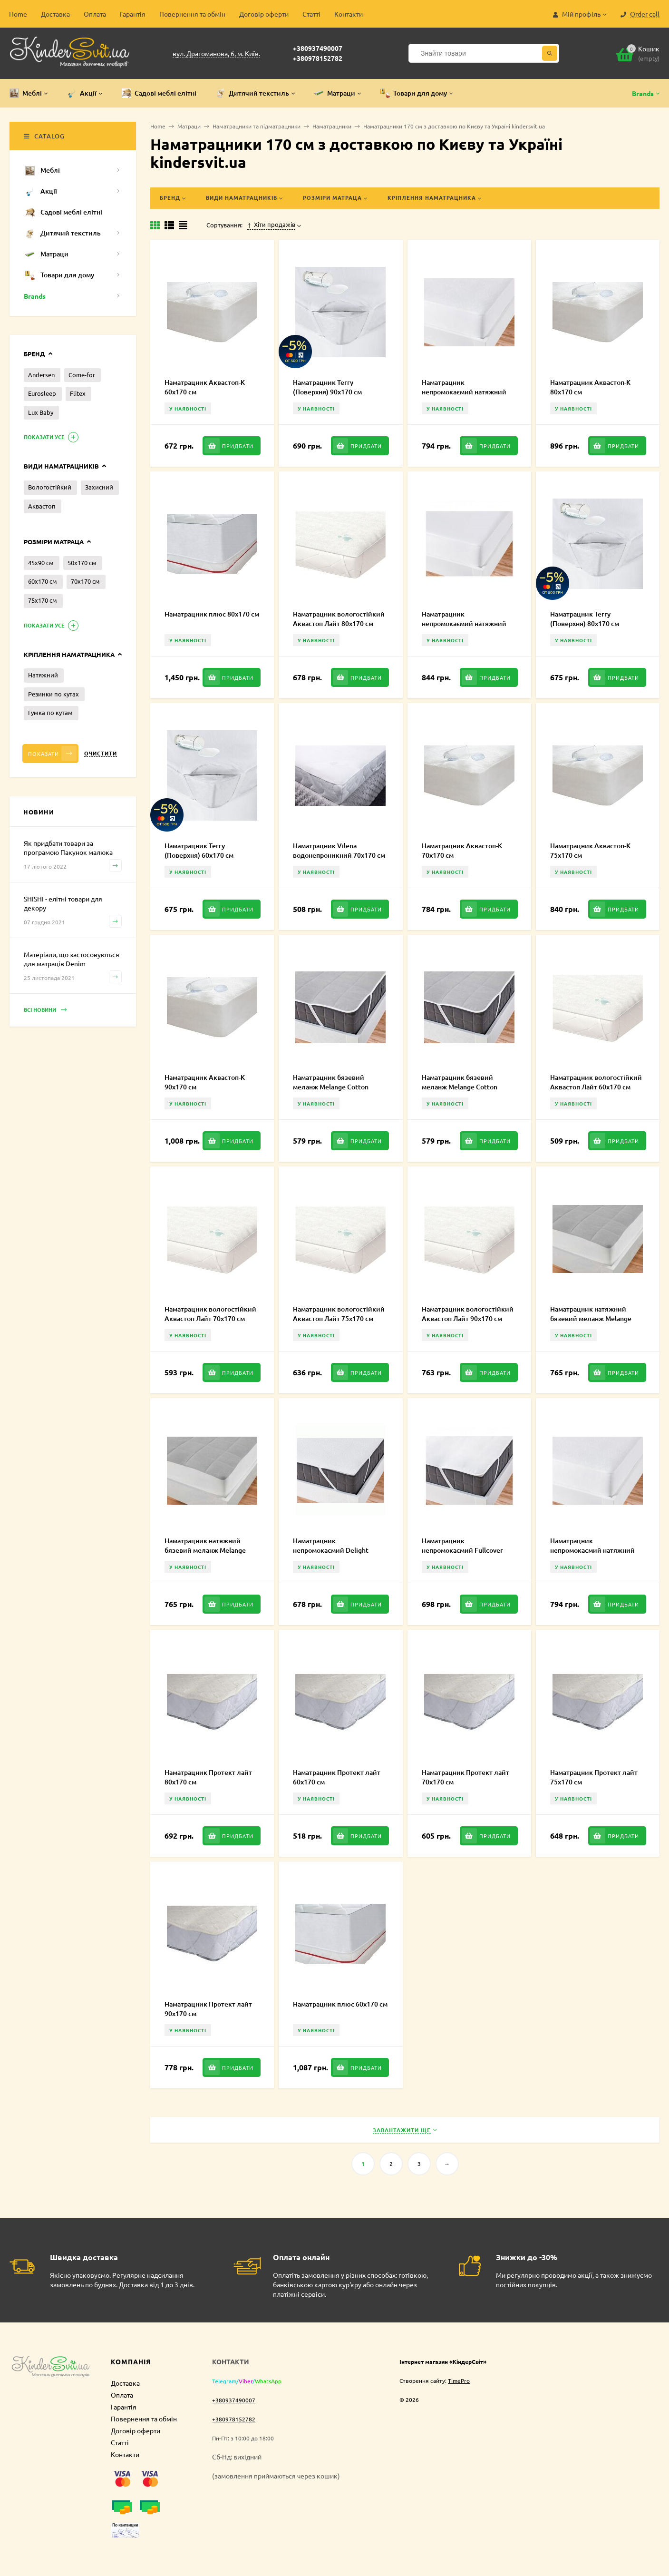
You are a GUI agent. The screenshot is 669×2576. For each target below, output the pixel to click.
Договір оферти (264, 14)
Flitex (78, 393)
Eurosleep (42, 393)
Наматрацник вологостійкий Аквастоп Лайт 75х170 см (339, 1313)
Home (18, 14)
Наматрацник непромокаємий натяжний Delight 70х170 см (592, 1550)
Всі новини (45, 1010)
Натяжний (43, 675)
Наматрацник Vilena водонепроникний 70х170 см (339, 850)
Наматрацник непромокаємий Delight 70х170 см (330, 1550)
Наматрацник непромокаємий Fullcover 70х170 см (462, 1550)
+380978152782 (317, 58)
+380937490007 (317, 48)
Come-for (81, 375)
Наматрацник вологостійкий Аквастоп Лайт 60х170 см (596, 1082)
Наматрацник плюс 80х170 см (212, 613)
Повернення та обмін (192, 14)
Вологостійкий (49, 487)
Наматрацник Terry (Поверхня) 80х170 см (584, 618)
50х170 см (82, 562)
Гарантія (132, 14)
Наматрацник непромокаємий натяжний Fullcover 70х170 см (464, 623)
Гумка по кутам (50, 712)
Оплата (95, 14)
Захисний (99, 487)
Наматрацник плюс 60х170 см (340, 2003)
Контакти (348, 14)
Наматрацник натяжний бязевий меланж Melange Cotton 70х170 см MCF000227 (211, 1550)
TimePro (459, 2380)
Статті (311, 14)
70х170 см (85, 581)
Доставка (55, 14)
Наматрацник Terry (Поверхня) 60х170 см (199, 850)
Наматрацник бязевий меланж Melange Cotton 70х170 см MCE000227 (459, 1087)
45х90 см (41, 562)
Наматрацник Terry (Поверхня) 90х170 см (327, 387)
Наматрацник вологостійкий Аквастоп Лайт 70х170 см (210, 1313)
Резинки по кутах (53, 694)
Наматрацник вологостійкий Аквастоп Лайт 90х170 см (468, 1313)
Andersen (41, 375)
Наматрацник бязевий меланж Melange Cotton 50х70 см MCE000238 (330, 1087)
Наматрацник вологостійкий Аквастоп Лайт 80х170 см (339, 618)
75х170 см (42, 600)
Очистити (100, 753)
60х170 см (42, 581)
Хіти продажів (271, 224)
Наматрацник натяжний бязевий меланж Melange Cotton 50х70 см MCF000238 (594, 1318)
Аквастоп (42, 506)
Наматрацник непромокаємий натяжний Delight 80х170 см (464, 392)
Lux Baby (40, 412)
